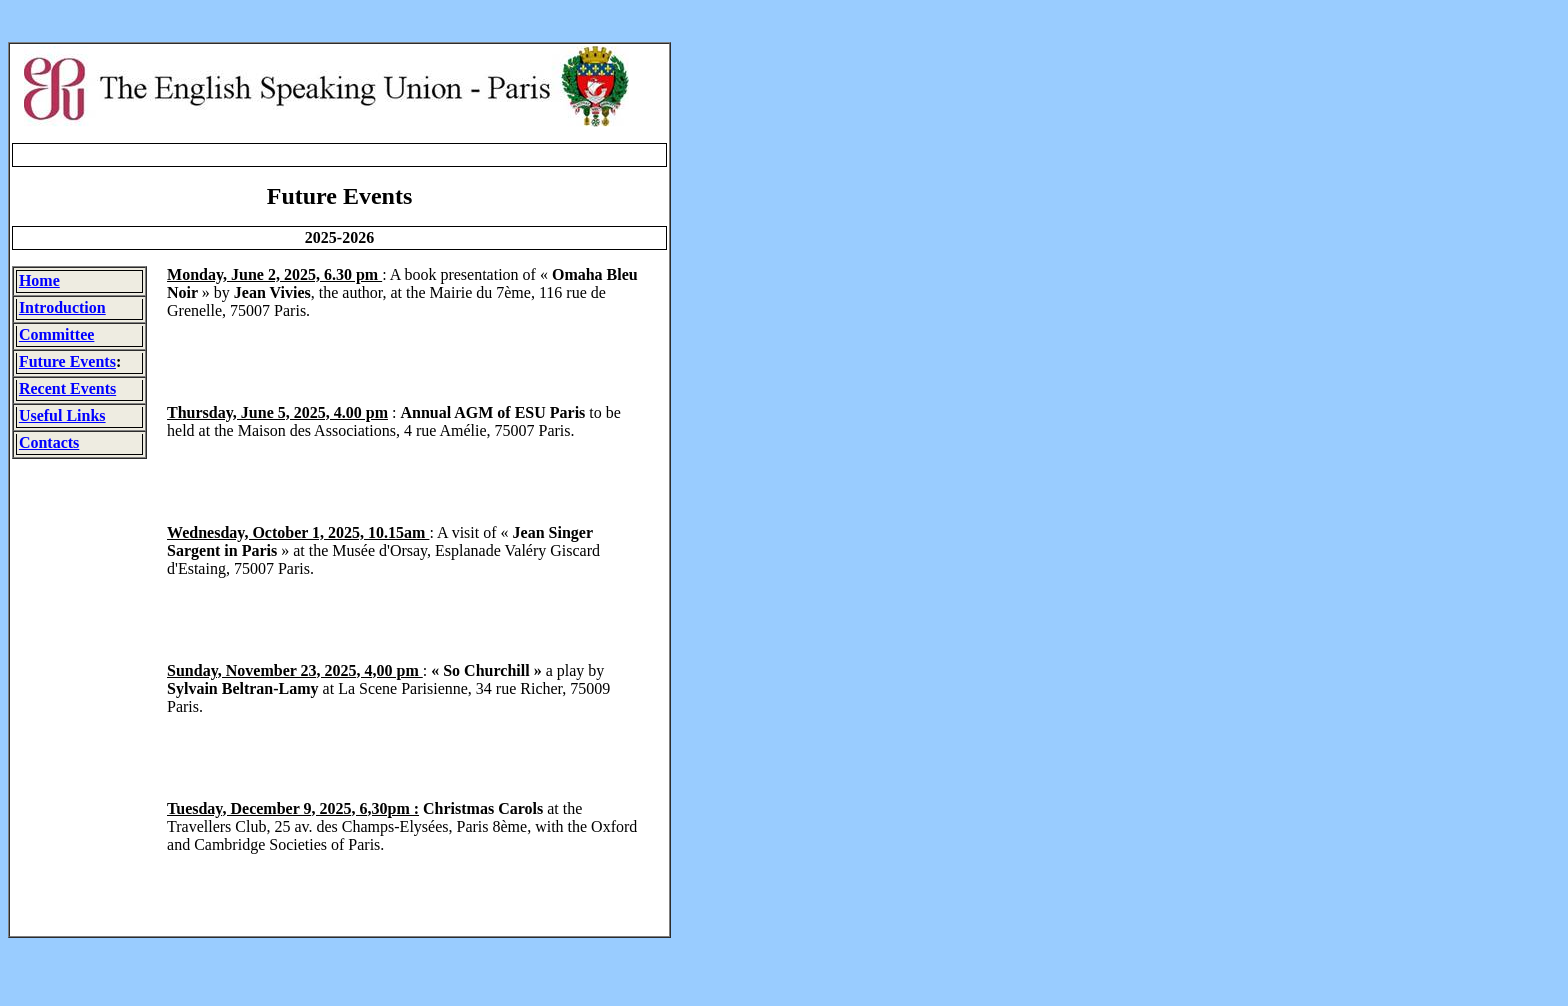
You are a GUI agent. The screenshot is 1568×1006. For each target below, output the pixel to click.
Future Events (67, 361)
